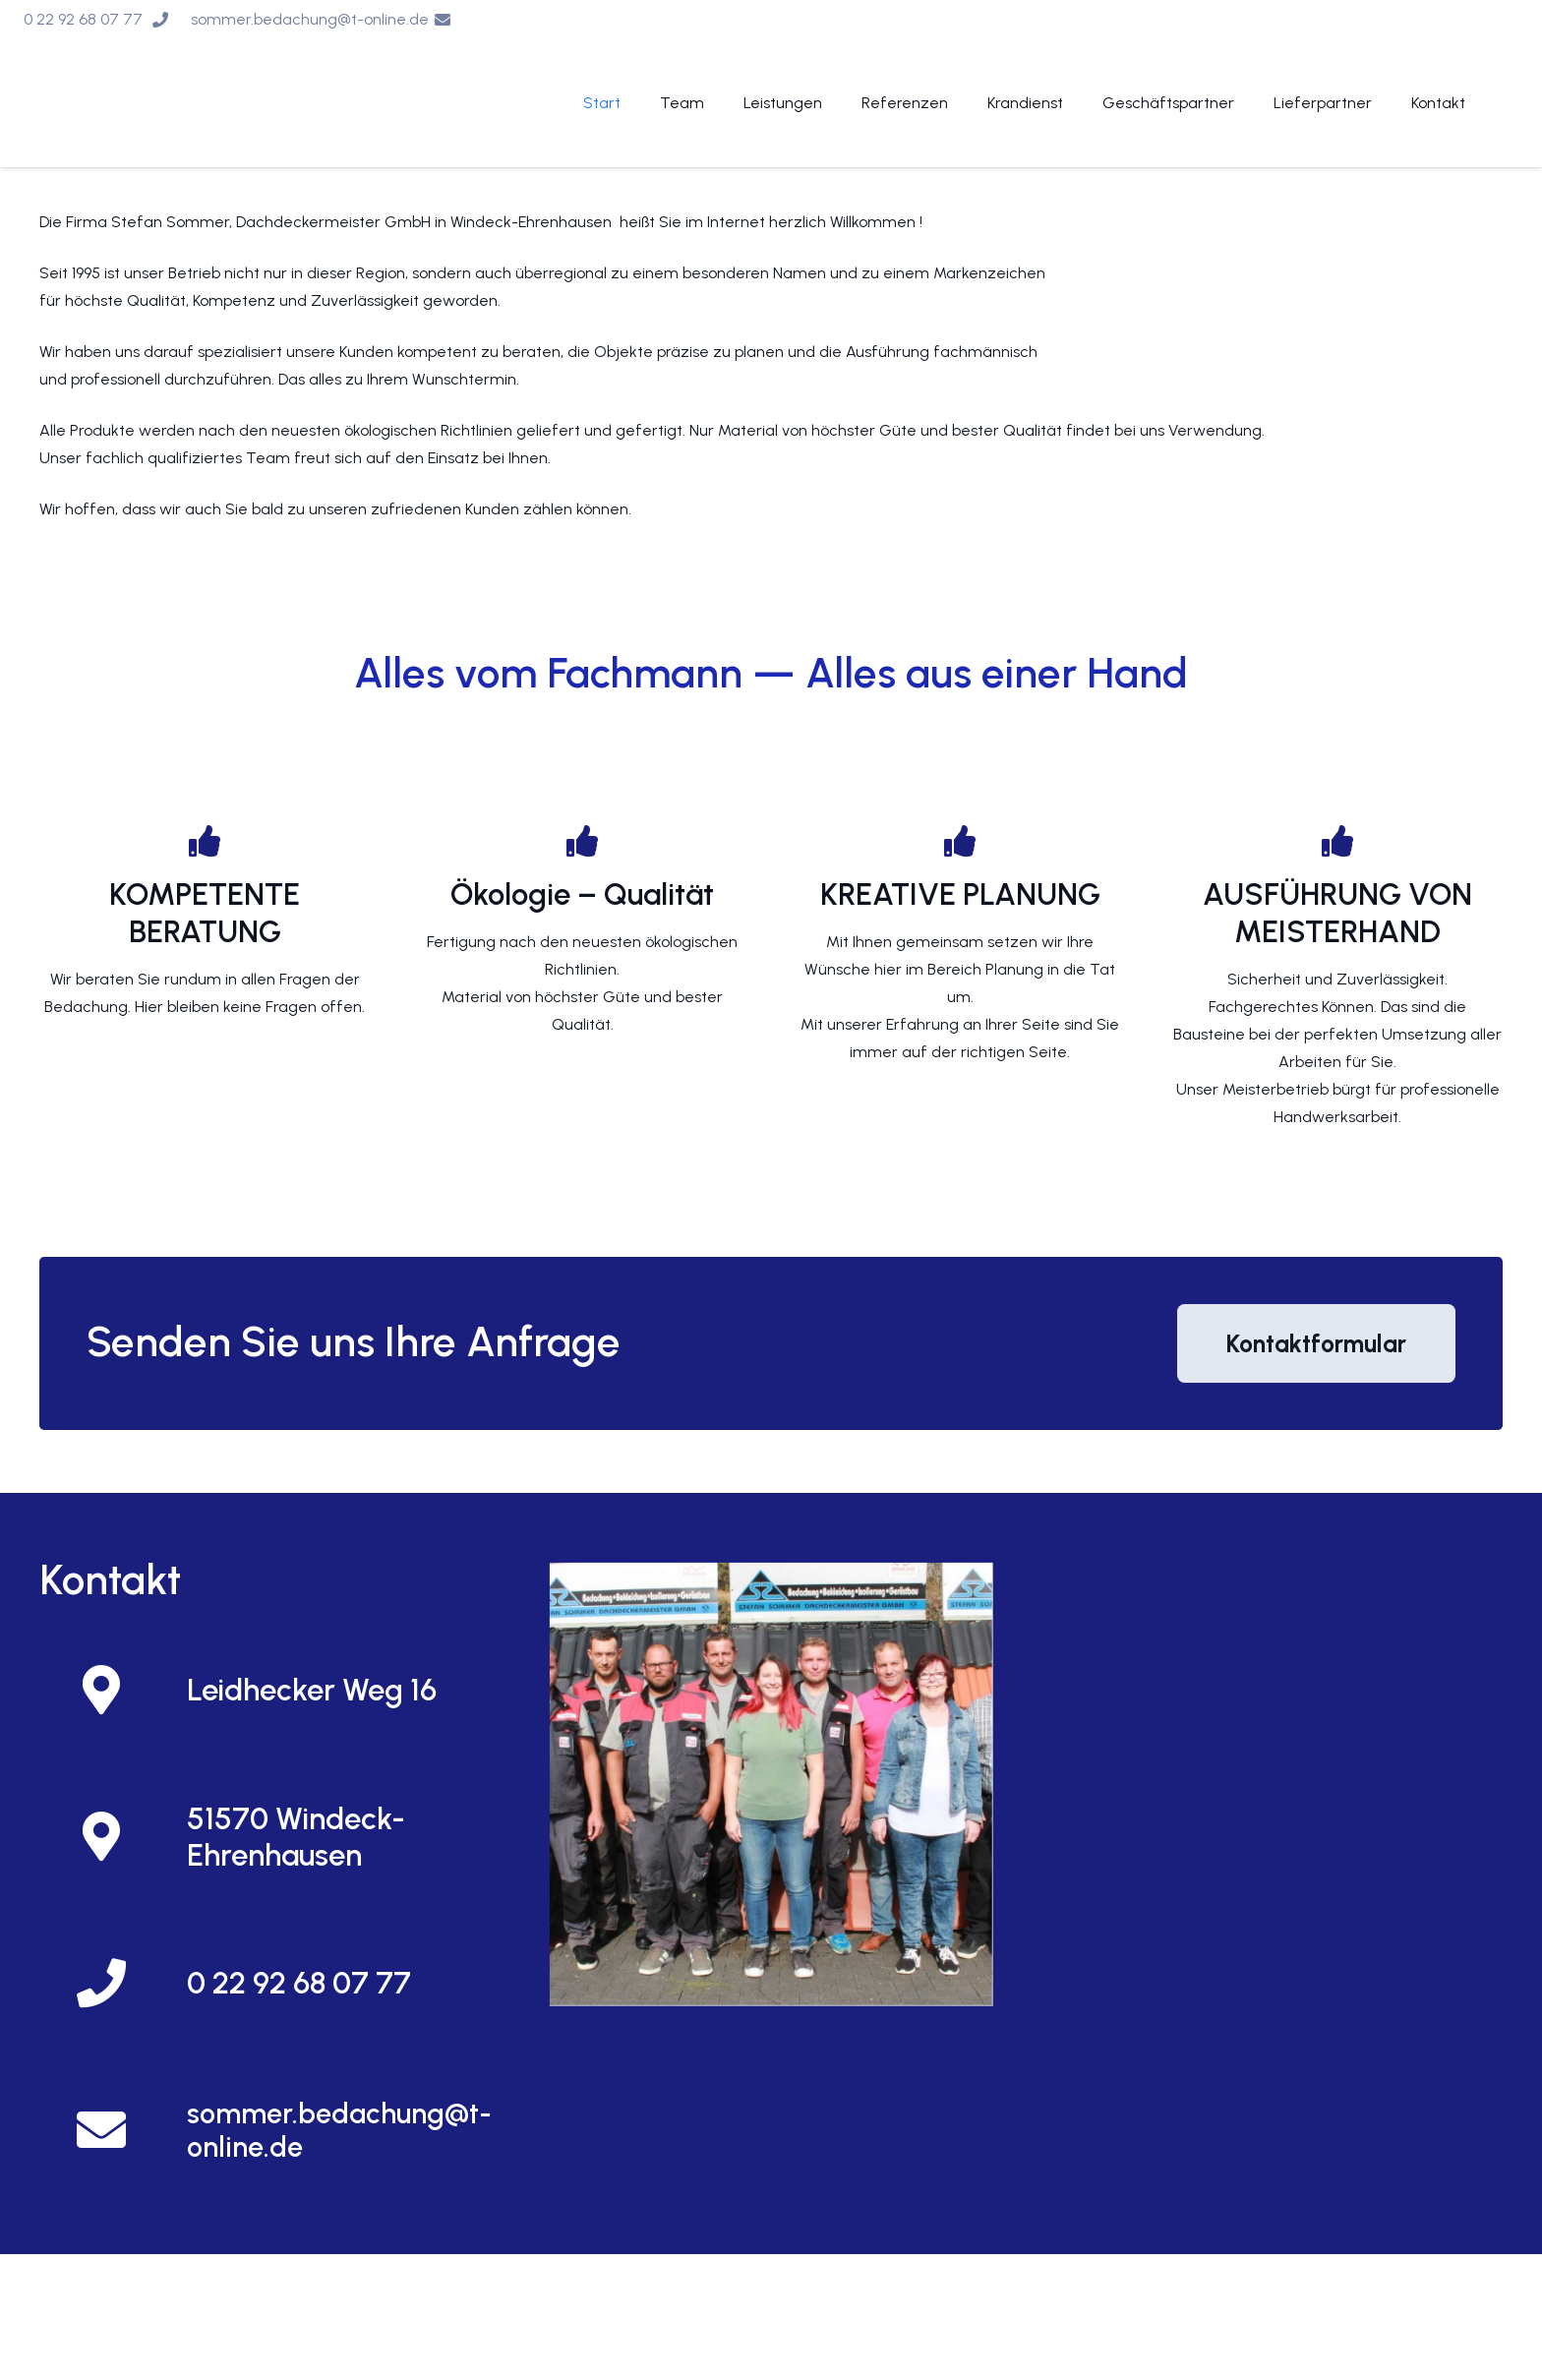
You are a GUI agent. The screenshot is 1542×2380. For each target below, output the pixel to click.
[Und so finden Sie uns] (771, 1783)
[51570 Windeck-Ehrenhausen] (113, 1836)
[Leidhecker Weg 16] (113, 1690)
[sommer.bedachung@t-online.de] (113, 2129)
